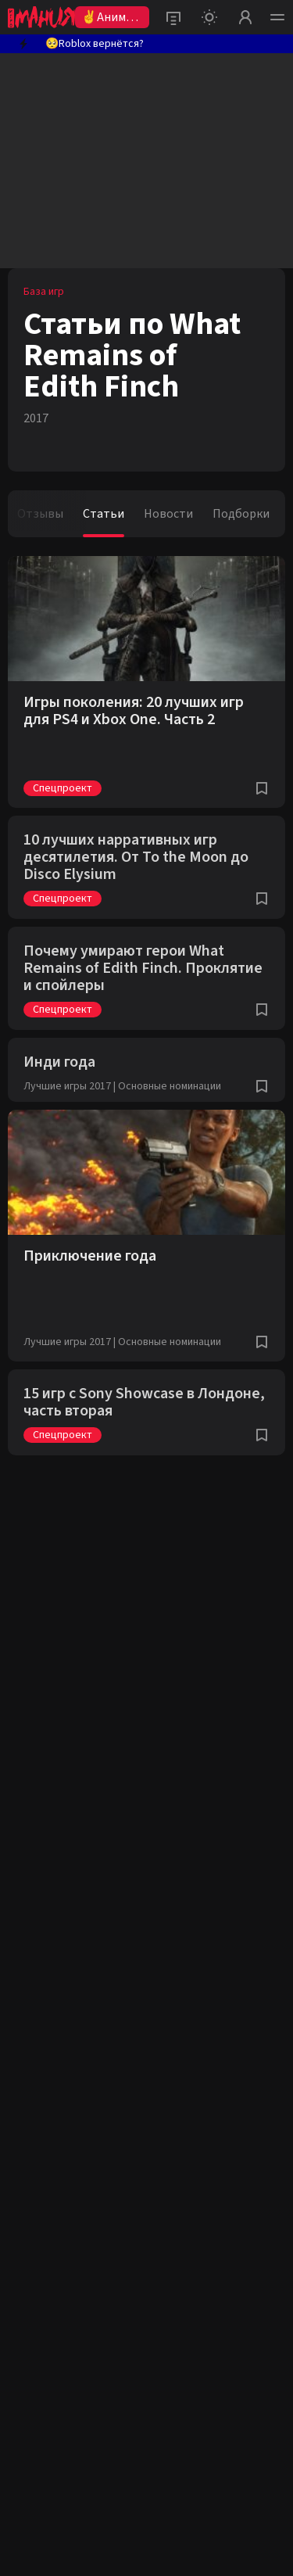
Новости (168, 514)
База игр (43, 292)
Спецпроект (62, 788)
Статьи (103, 514)
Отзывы (40, 514)
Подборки (241, 514)
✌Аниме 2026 (106, 18)
